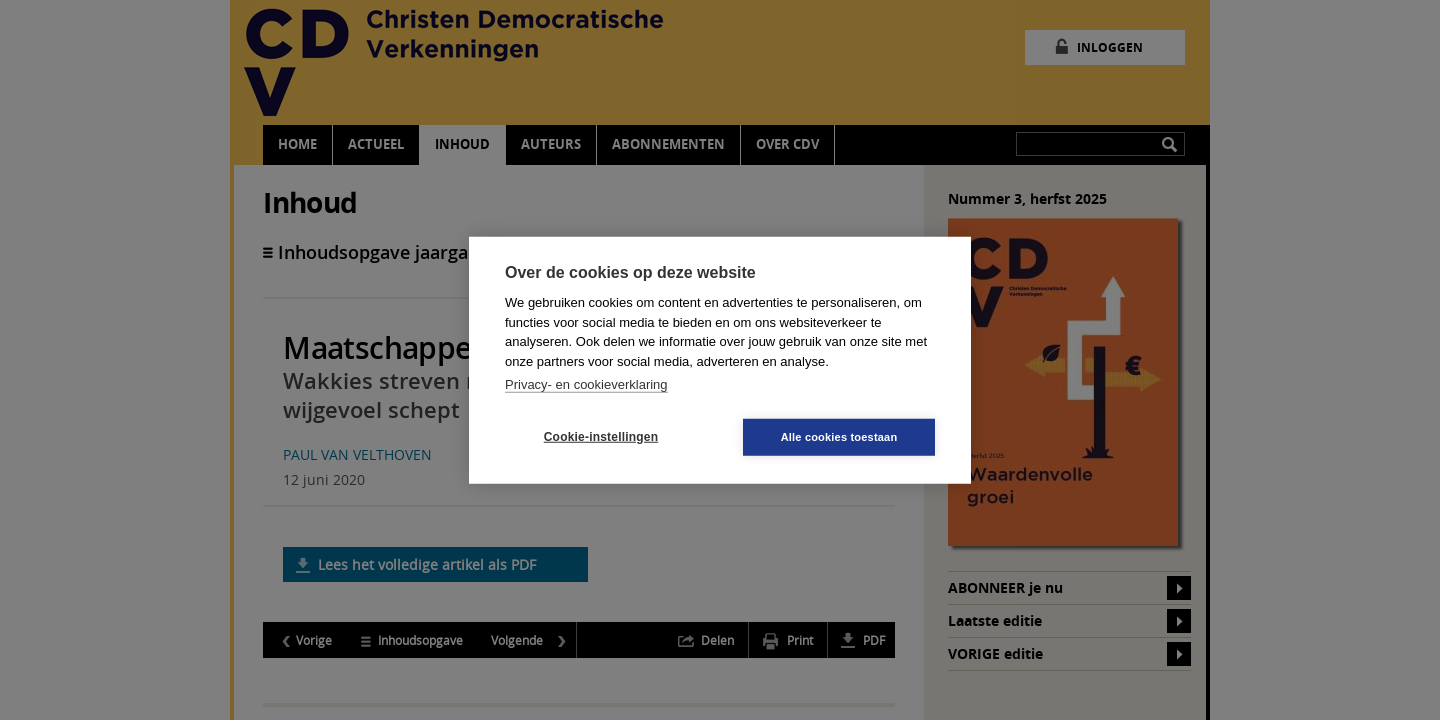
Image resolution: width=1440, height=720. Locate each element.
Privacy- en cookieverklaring (586, 384)
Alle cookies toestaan (839, 436)
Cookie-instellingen (601, 437)
